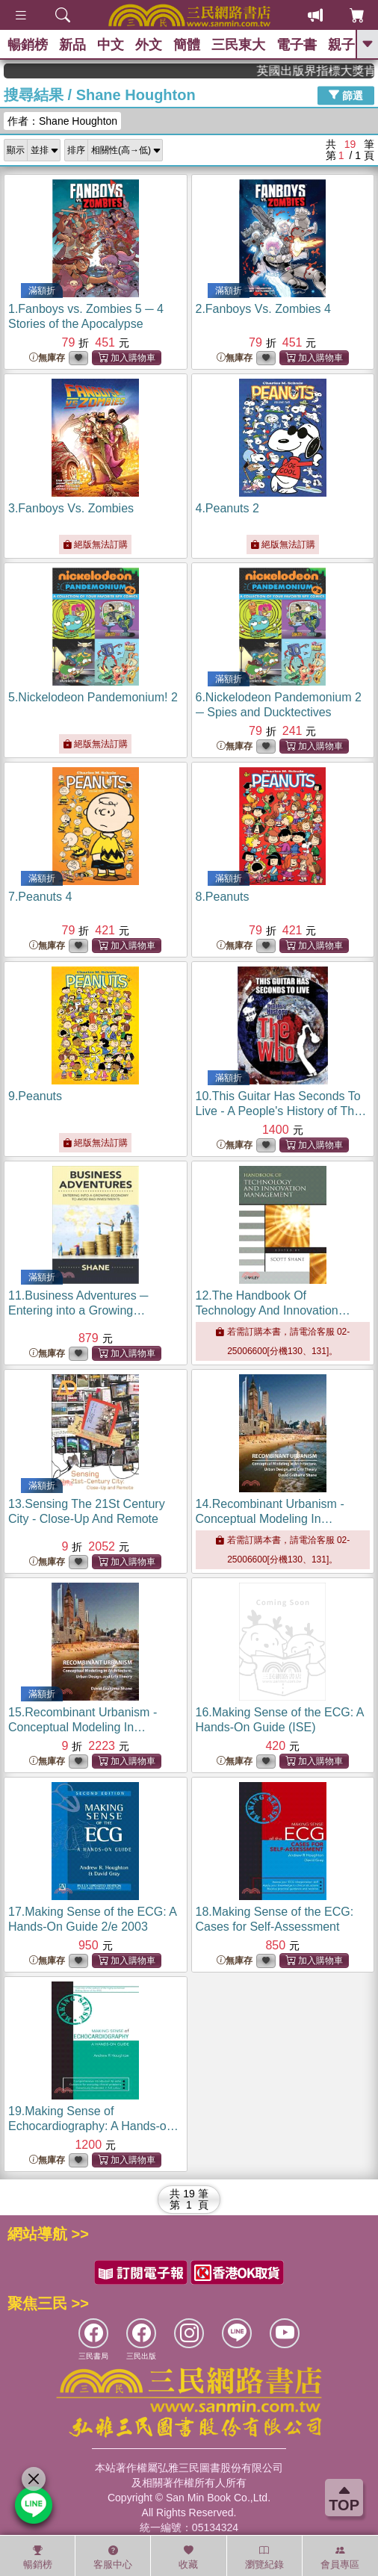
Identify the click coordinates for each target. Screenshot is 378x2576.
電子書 (296, 44)
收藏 (188, 2557)
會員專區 (339, 2557)
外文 (148, 44)
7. (40, 896)
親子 (341, 44)
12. (273, 1310)
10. (281, 1111)
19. (93, 2126)
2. (263, 308)
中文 (110, 44)
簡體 (186, 44)
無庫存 (47, 358)
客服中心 (112, 2557)
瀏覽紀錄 (264, 2557)
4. (227, 508)
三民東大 (238, 44)
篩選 (346, 95)
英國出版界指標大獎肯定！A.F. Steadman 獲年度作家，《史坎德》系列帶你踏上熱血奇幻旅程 (328, 70)
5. (93, 697)
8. (223, 896)
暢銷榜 (27, 44)
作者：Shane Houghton (62, 121)
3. (71, 508)
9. (35, 1096)
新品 (72, 44)
